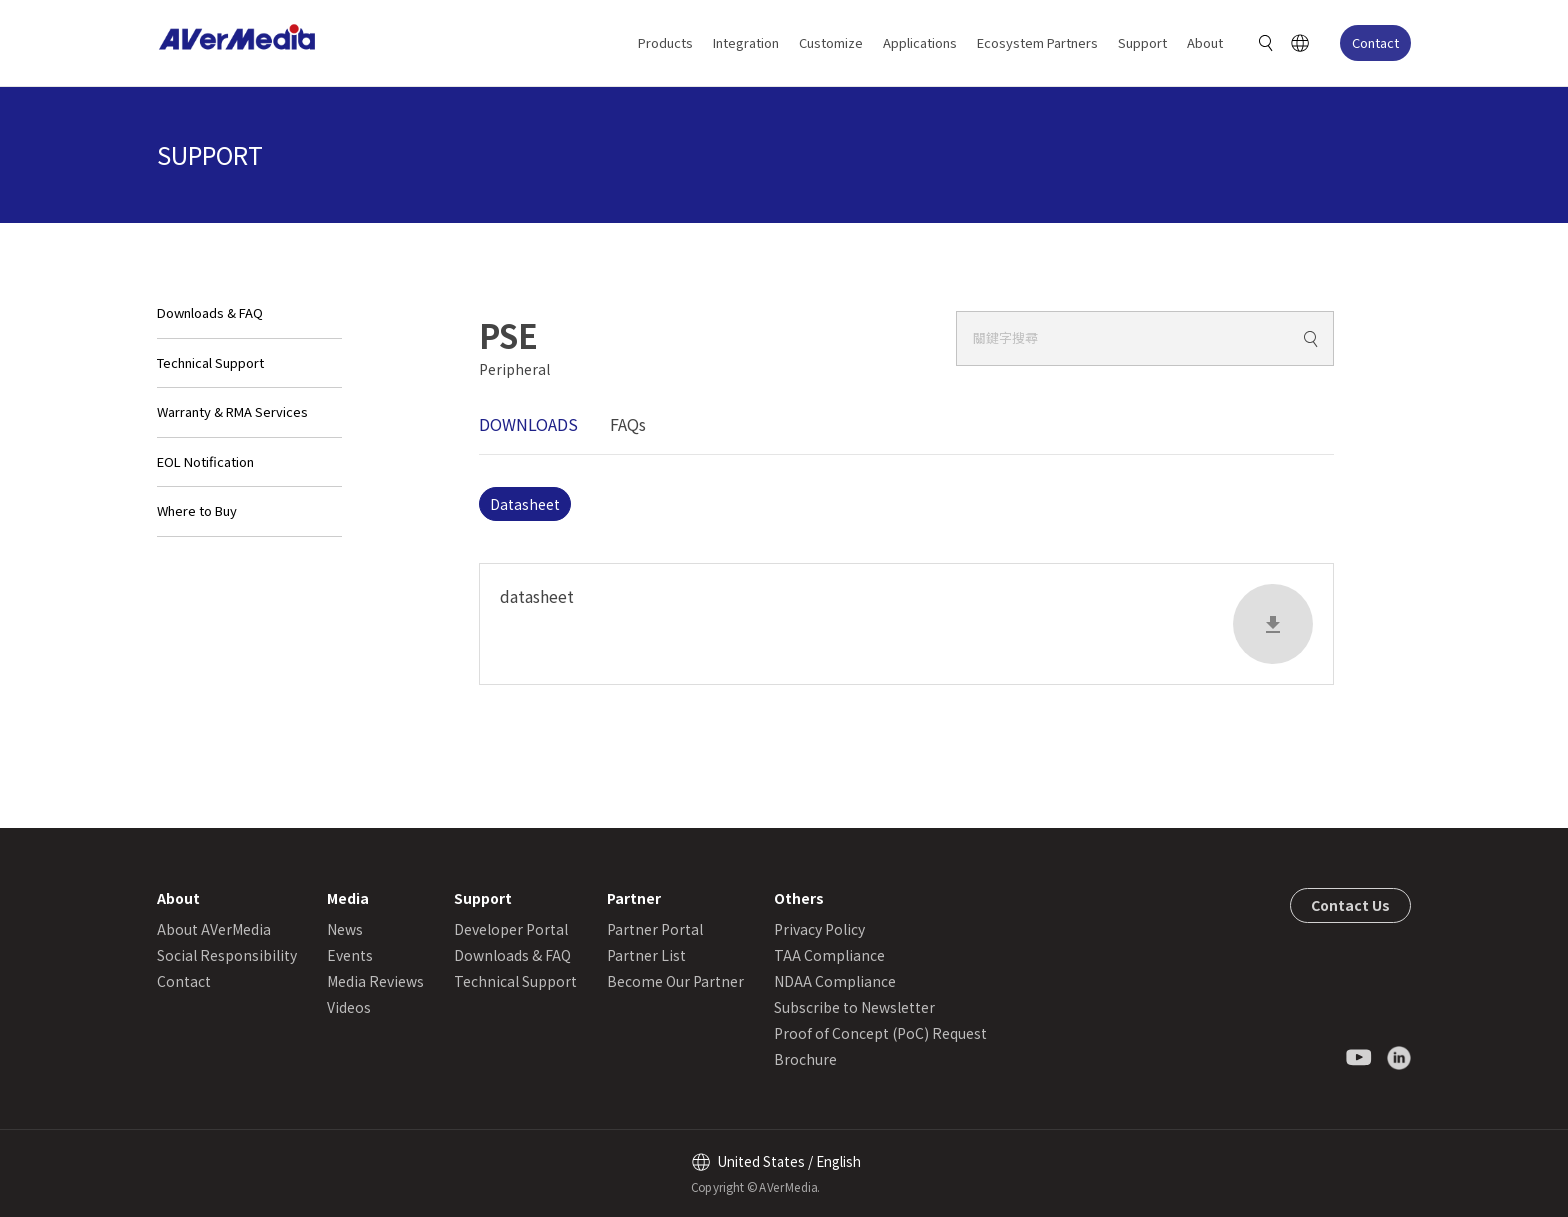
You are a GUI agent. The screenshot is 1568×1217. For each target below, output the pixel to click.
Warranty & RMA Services (232, 411)
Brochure (805, 1059)
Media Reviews (375, 981)
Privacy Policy (819, 929)
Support (1142, 42)
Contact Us (1350, 905)
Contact (1375, 42)
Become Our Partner (675, 981)
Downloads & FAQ (210, 312)
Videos (349, 1007)
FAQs (628, 424)
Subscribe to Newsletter (854, 1007)
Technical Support (210, 362)
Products (665, 42)
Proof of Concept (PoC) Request (880, 1033)
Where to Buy (197, 510)
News (345, 929)
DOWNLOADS (528, 424)
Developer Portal (511, 929)
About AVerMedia (214, 929)
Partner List (646, 955)
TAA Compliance (829, 955)
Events (350, 955)
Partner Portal (655, 929)
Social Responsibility (227, 955)
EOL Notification (205, 461)
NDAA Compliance (835, 981)
